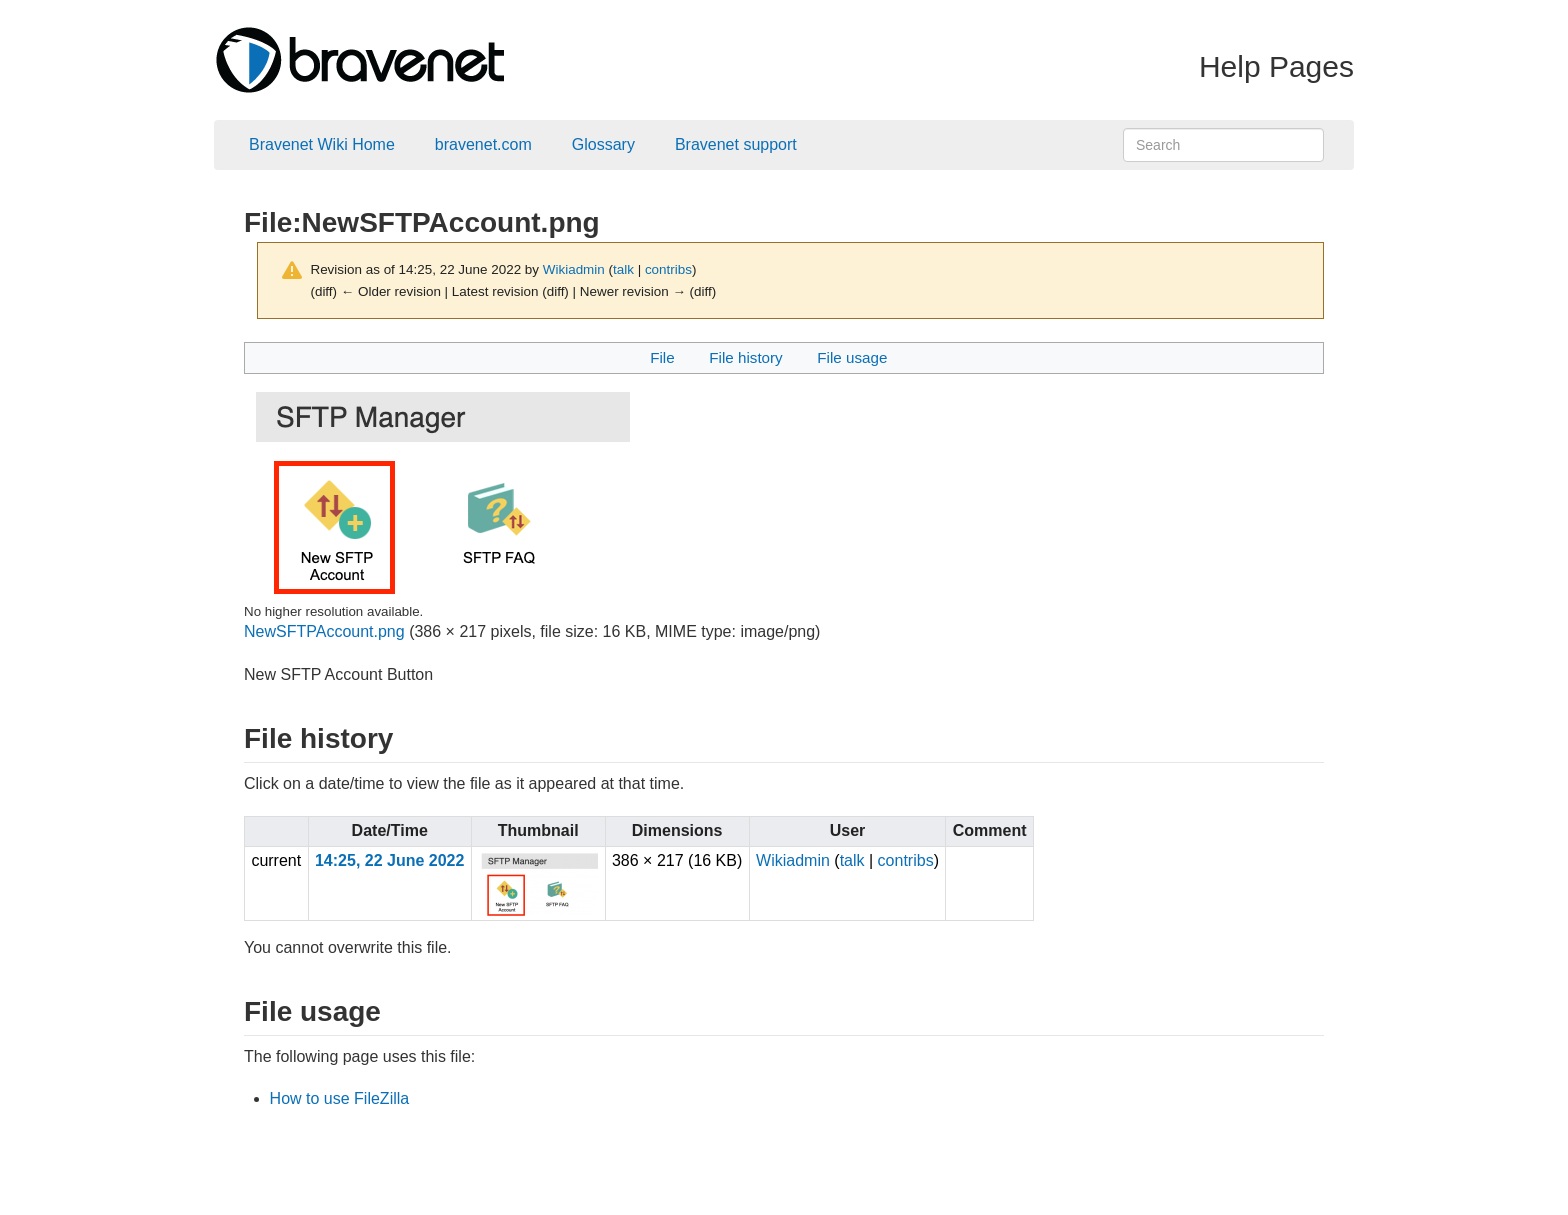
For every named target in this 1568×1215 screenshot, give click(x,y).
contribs (668, 269)
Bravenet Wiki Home (322, 144)
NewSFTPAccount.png (324, 631)
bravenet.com (483, 144)
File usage (852, 357)
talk (623, 269)
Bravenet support (736, 144)
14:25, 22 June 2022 (389, 860)
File (662, 357)
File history (745, 357)
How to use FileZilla (340, 1098)
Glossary (603, 144)
